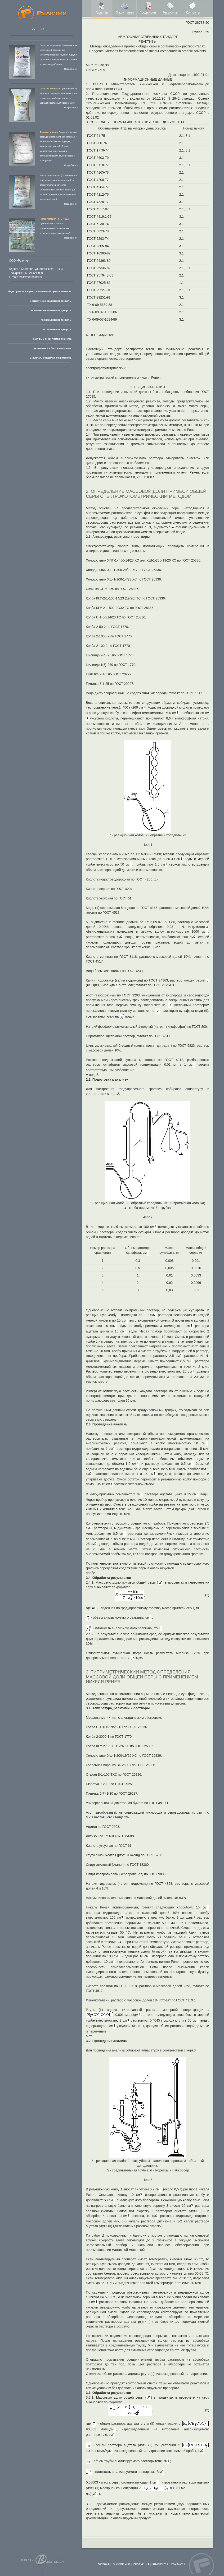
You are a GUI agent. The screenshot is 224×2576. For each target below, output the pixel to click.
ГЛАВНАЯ (103, 2564)
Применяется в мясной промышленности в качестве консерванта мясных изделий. (55, 228)
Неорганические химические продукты (50, 301)
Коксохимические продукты (56, 320)
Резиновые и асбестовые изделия (52, 348)
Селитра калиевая (50, 89)
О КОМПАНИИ (121, 2564)
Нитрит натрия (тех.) (51, 175)
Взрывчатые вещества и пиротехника (50, 358)
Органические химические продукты (51, 310)
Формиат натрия (49, 132)
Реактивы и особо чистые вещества (51, 339)
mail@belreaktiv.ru (30, 277)
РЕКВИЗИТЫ (160, 2564)
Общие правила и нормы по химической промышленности (39, 291)
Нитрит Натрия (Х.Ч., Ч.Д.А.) (55, 219)
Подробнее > (71, 69)
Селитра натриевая (50, 45)
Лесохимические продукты (56, 329)
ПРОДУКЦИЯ (141, 2564)
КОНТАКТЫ (178, 2564)
